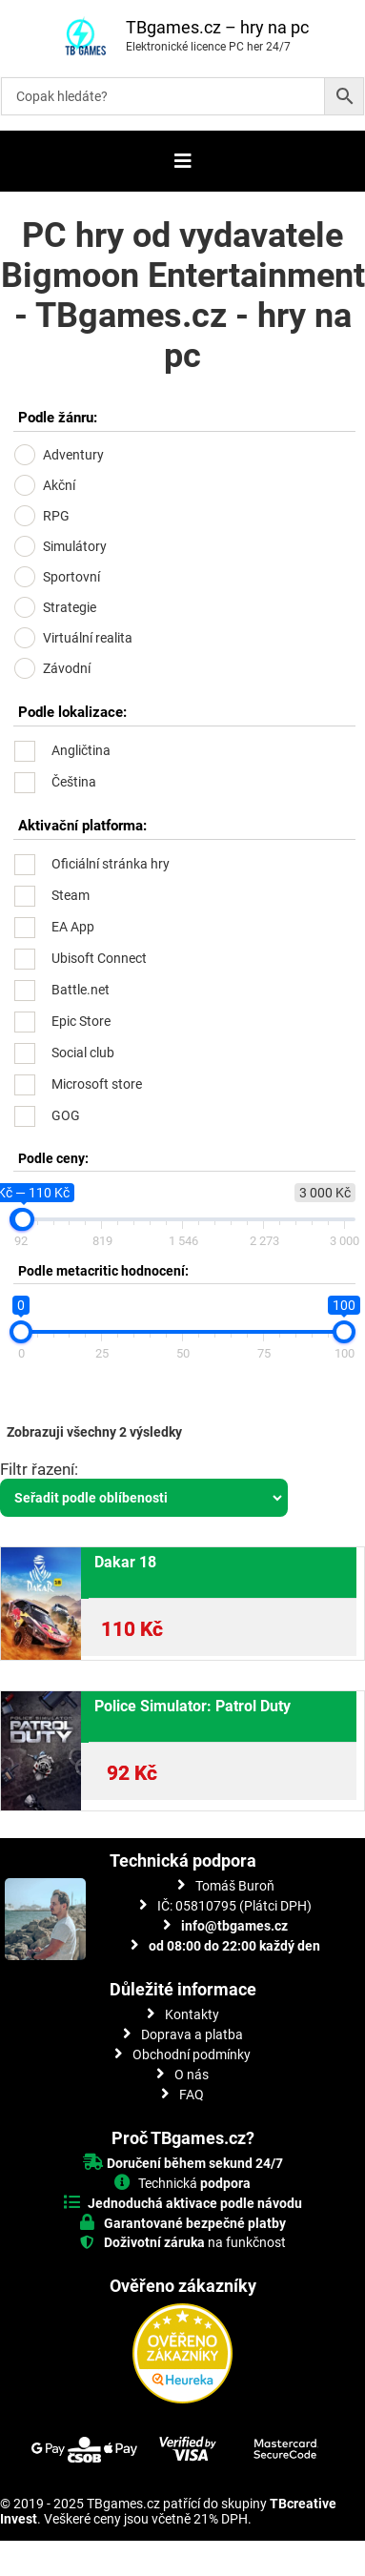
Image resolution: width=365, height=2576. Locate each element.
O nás (191, 2074)
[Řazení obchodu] (144, 1498)
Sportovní (71, 576)
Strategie (69, 607)
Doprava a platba (192, 2034)
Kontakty (192, 2014)
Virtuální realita (87, 637)
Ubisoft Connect (99, 958)
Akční (59, 485)
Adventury (73, 454)
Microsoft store (96, 1084)
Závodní (67, 668)
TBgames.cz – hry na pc (217, 27)
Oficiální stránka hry (110, 863)
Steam (70, 895)
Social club (82, 1052)
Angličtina (81, 750)
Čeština (73, 781)
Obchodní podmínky (191, 2054)
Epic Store (81, 1021)
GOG (65, 1115)
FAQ (191, 2094)
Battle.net (80, 989)
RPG (56, 515)
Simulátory (75, 546)
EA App (72, 926)
